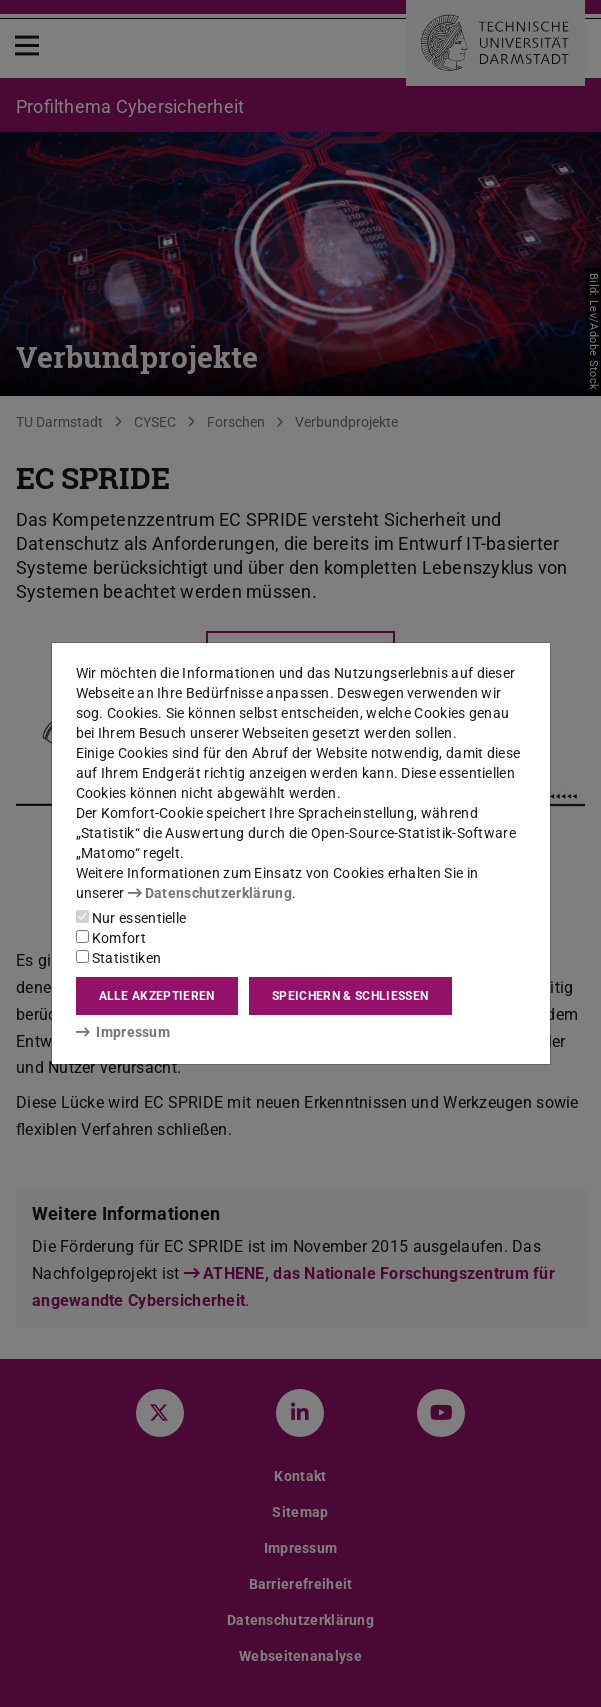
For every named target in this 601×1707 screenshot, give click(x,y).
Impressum (123, 1032)
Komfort (111, 938)
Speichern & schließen (350, 996)
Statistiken (119, 958)
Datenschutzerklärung (210, 893)
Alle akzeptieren (157, 996)
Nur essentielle (131, 918)
